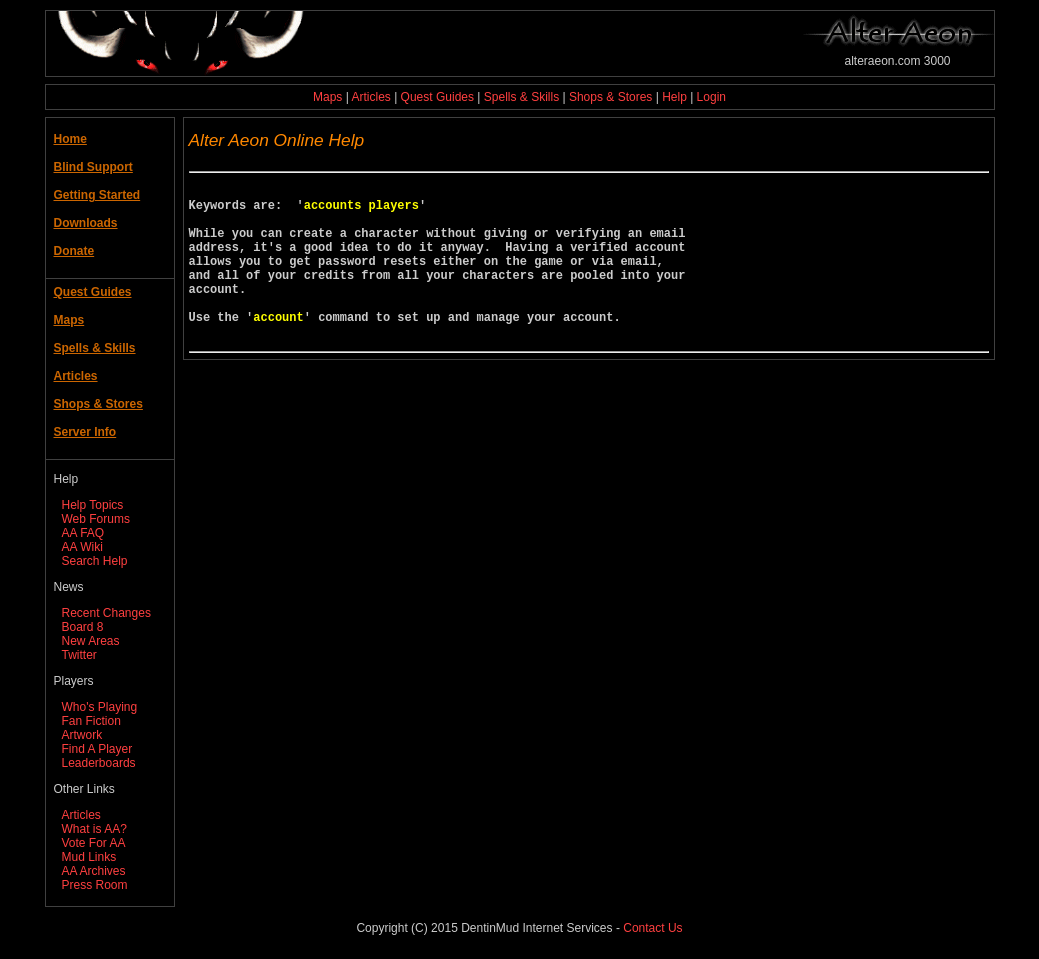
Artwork (82, 735)
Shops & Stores (610, 97)
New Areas (91, 641)
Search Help (95, 561)
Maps (327, 97)
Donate (74, 251)
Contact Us (652, 928)
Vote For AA (94, 843)
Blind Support (93, 167)
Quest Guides (437, 97)
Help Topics (93, 505)
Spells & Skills (521, 97)
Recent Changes (106, 613)
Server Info (85, 432)
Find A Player (97, 749)
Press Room (95, 885)
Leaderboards (99, 763)
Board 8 (83, 627)
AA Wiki (82, 547)
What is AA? (94, 829)
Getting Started (97, 195)
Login (711, 97)
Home (70, 139)
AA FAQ (83, 533)
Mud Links (89, 857)
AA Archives (94, 871)
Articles (370, 97)
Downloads (86, 223)
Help (674, 97)
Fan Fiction (91, 721)
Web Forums (96, 519)
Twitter (79, 655)
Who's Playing (100, 707)
